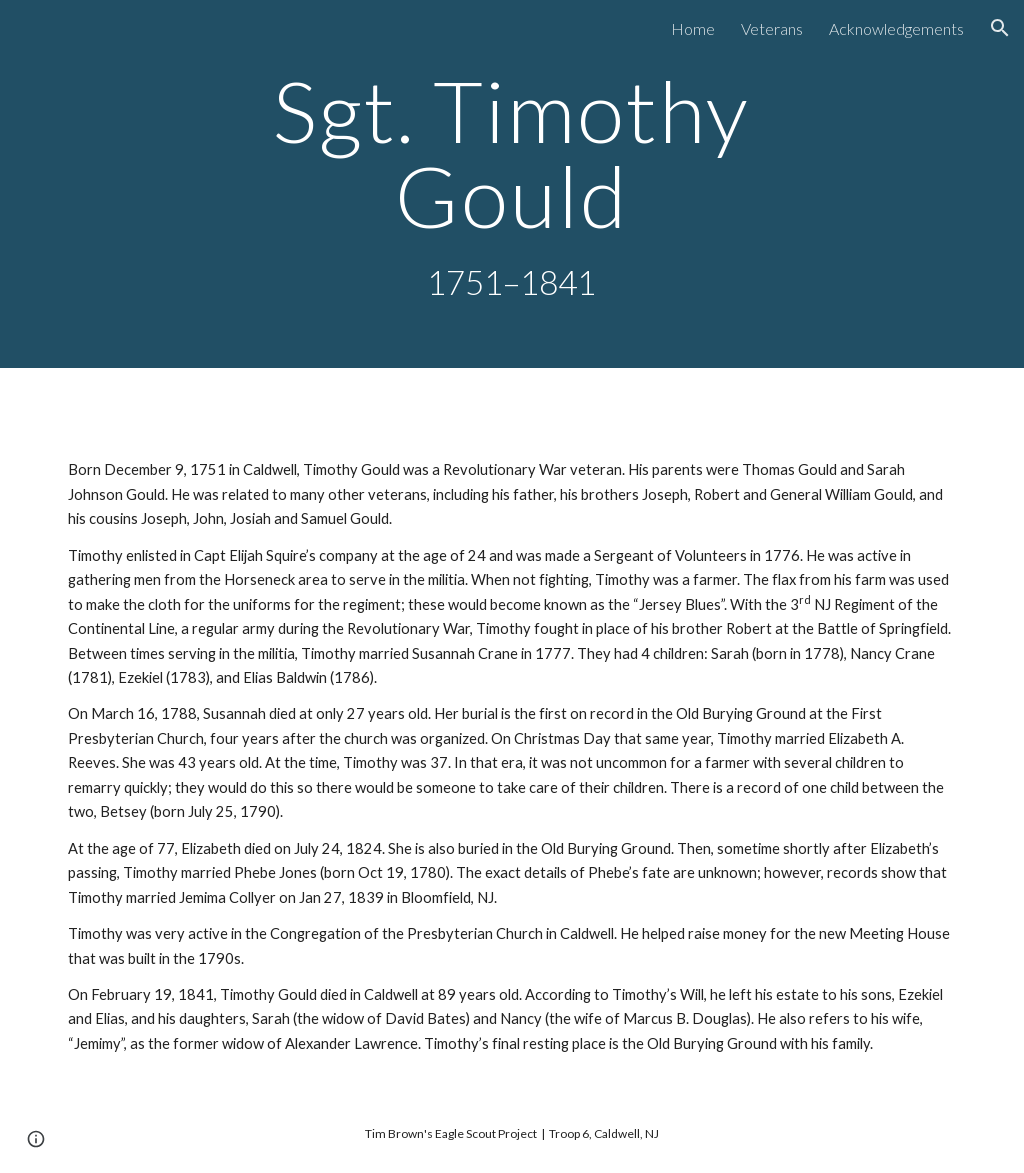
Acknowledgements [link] (896, 28)
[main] (511, 184)
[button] (1000, 28)
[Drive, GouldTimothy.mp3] (512, 418)
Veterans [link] (772, 28)
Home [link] (693, 28)
